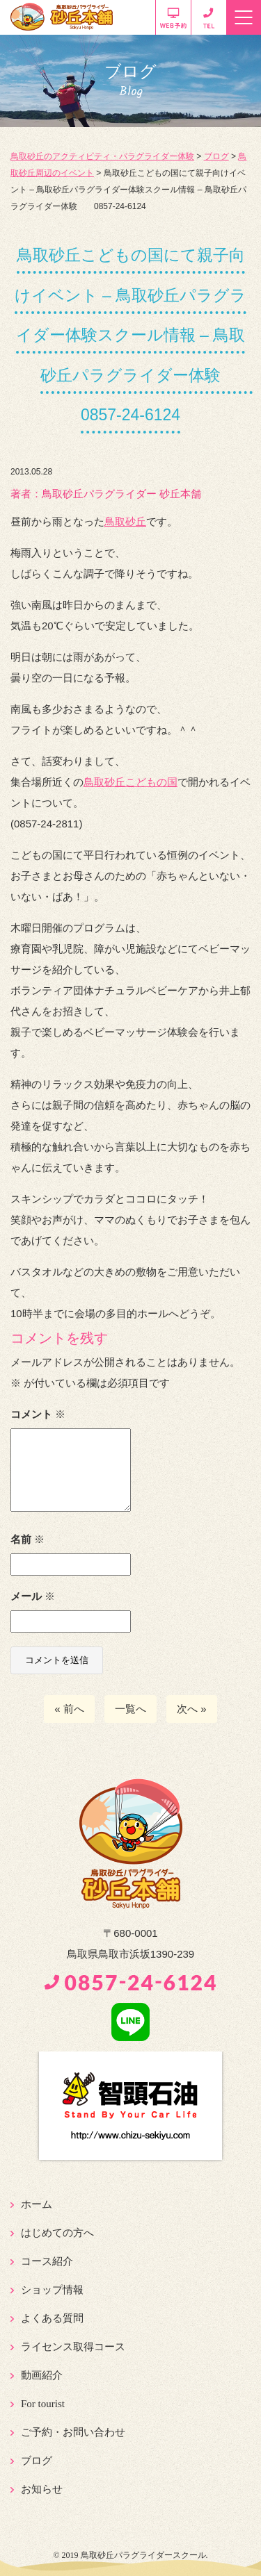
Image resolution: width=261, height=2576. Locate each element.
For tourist (43, 2403)
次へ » (192, 1709)
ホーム (36, 2204)
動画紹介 (42, 2375)
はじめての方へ (57, 2232)
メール (32, 1596)
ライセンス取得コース (73, 2346)
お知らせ (42, 2489)
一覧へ (130, 1709)
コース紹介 (47, 2261)
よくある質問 (52, 2318)
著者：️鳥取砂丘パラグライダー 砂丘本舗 (105, 493)
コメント (37, 1414)
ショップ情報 (52, 2289)
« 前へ (69, 1709)
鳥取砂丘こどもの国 (130, 782)
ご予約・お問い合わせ (73, 2432)
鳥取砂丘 (125, 521)
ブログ (36, 2460)
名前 (27, 1539)
